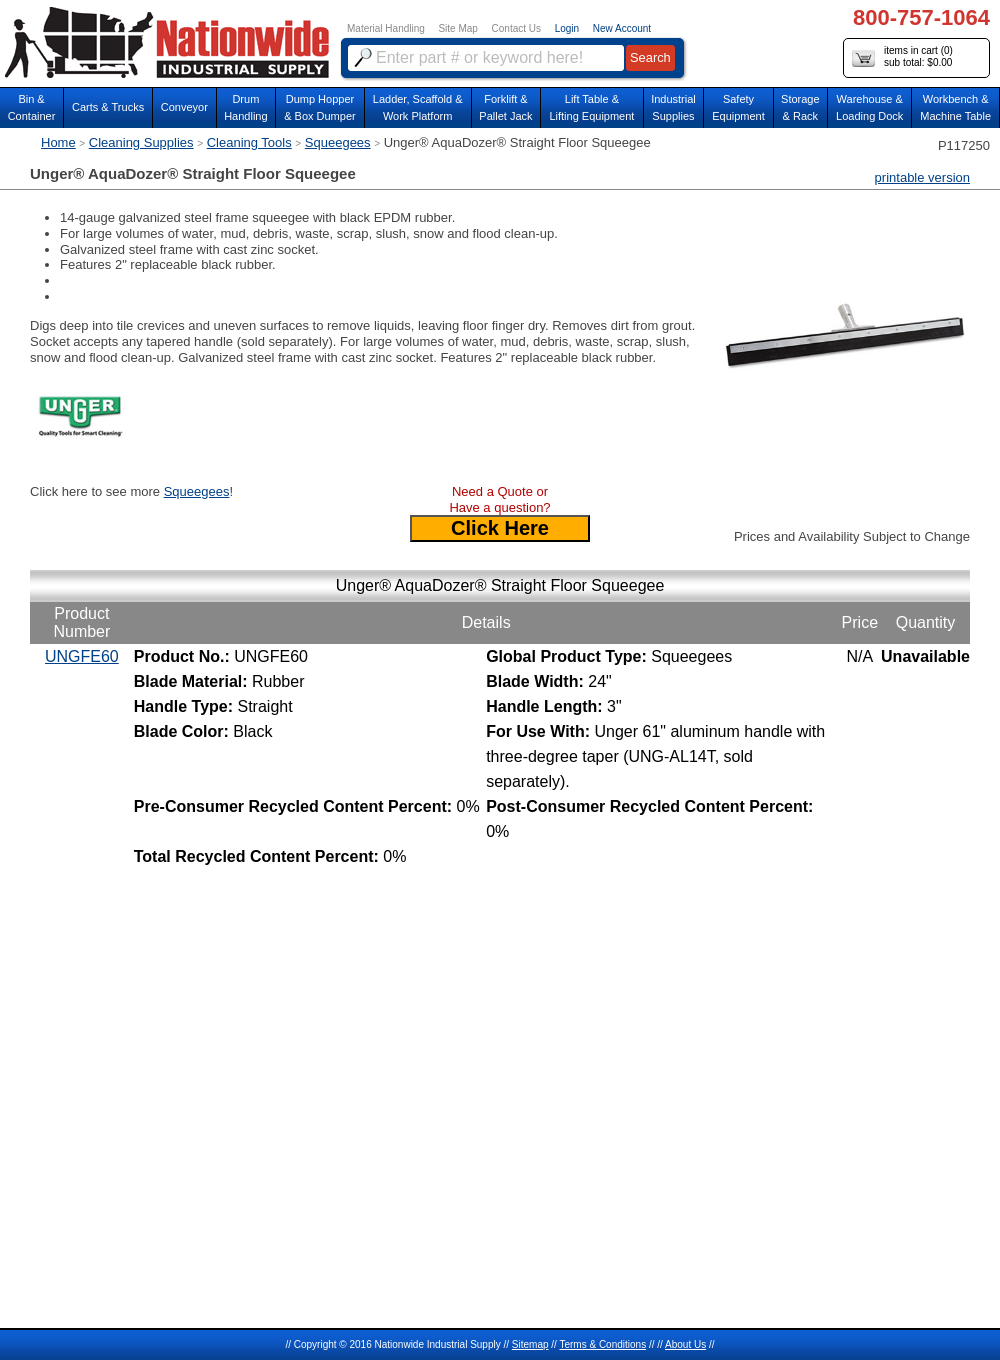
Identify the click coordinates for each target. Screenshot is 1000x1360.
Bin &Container (32, 107)
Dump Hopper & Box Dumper (320, 107)
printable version (922, 177)
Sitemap (530, 1344)
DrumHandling (245, 107)
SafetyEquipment (738, 107)
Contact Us (516, 28)
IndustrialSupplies (673, 107)
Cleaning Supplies (141, 142)
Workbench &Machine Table (955, 107)
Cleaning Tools (249, 142)
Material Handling (386, 28)
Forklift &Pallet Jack (505, 107)
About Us (685, 1344)
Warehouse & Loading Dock (869, 107)
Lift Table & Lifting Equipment (591, 107)
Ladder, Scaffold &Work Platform (418, 107)
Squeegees (338, 142)
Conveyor (184, 107)
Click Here (500, 528)
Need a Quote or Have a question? (499, 499)
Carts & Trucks (108, 107)
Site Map (457, 28)
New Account (622, 28)
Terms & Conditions (602, 1344)
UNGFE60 (82, 656)
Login (567, 28)
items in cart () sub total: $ (902, 57)
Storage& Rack (800, 107)
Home (58, 142)
